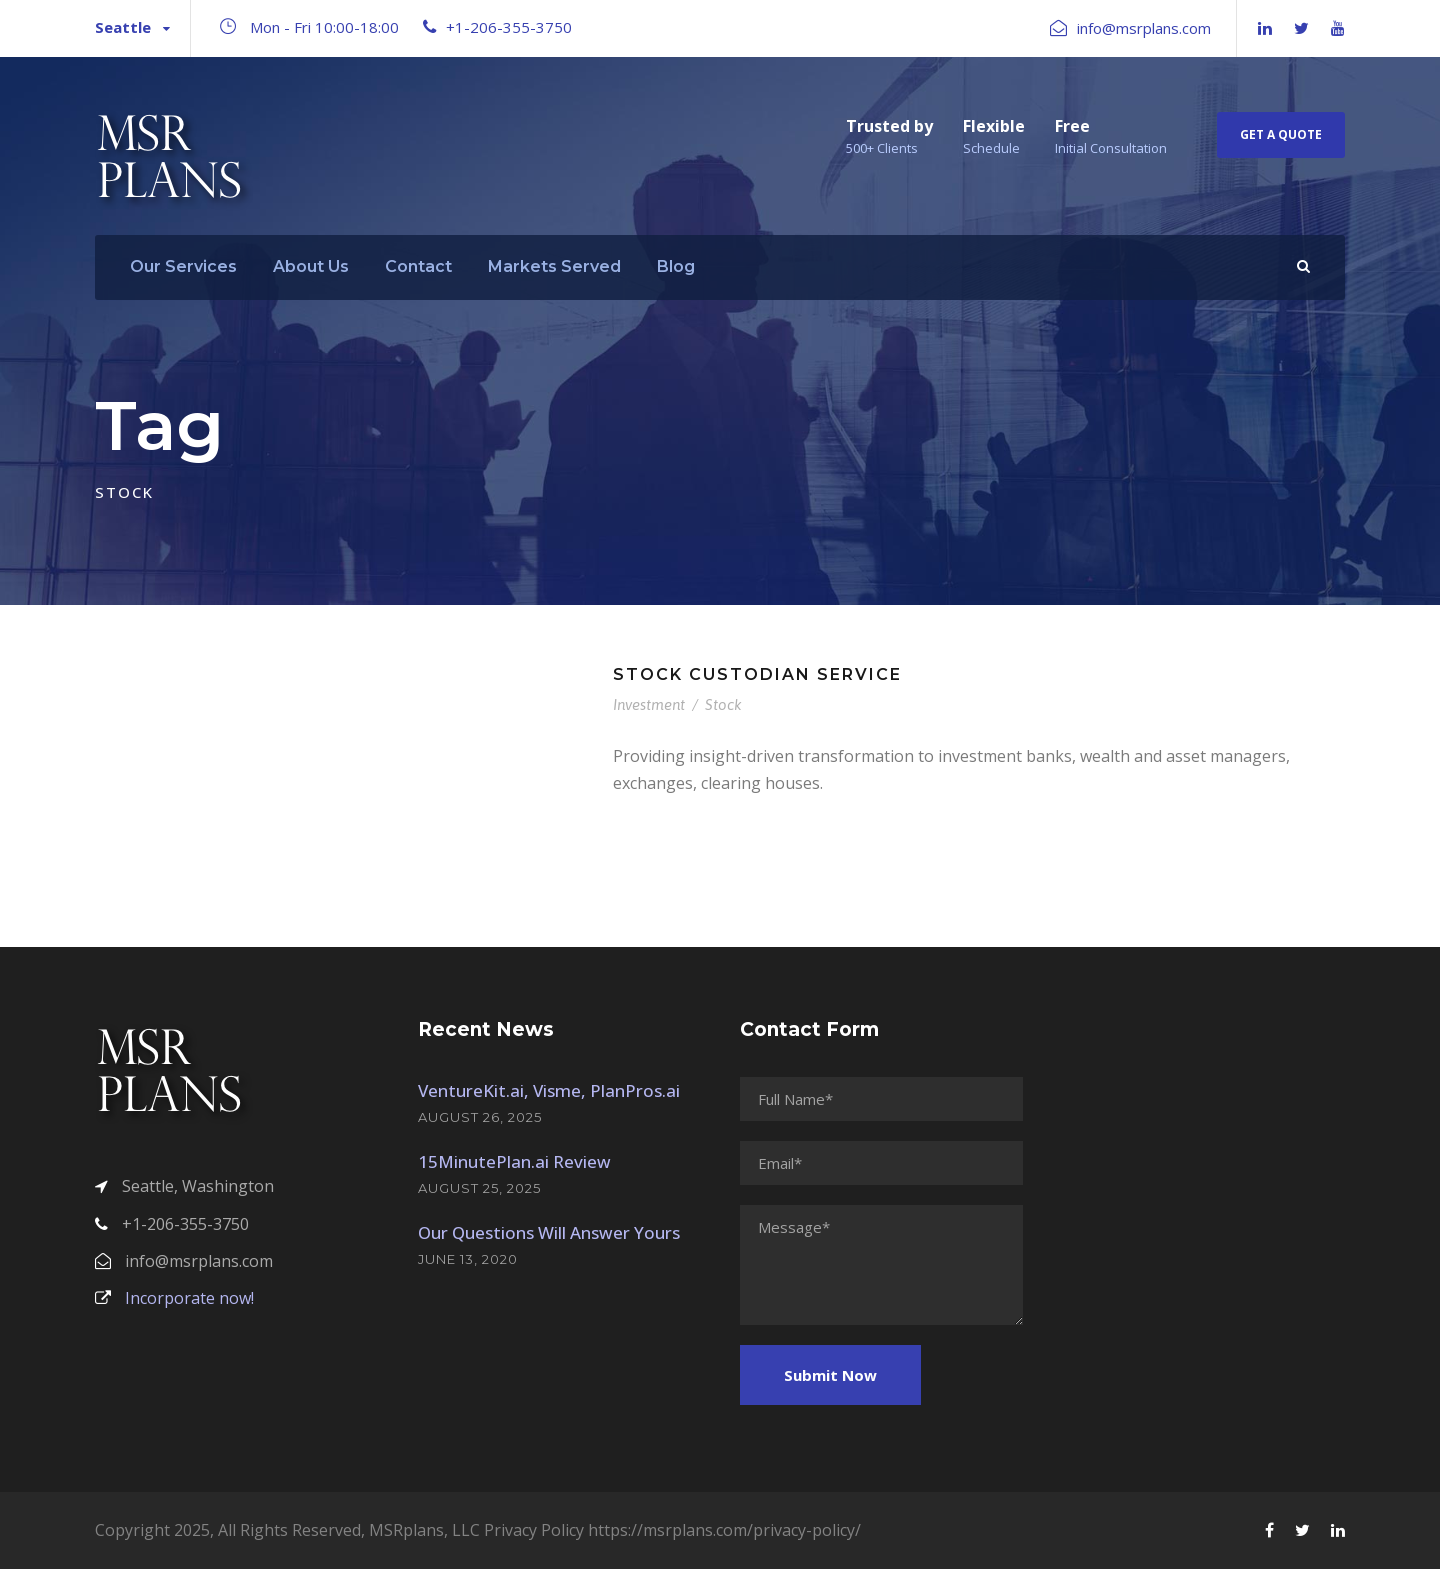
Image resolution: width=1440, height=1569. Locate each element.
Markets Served (554, 266)
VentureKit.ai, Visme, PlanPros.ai (549, 1090)
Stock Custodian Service (757, 674)
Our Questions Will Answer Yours (549, 1232)
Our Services (183, 266)
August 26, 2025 (480, 1117)
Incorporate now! (174, 1298)
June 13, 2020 (468, 1259)
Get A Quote (1281, 134)
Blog (676, 266)
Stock (723, 704)
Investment (649, 704)
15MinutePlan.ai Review (514, 1161)
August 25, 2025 (479, 1188)
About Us (311, 266)
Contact (418, 266)
